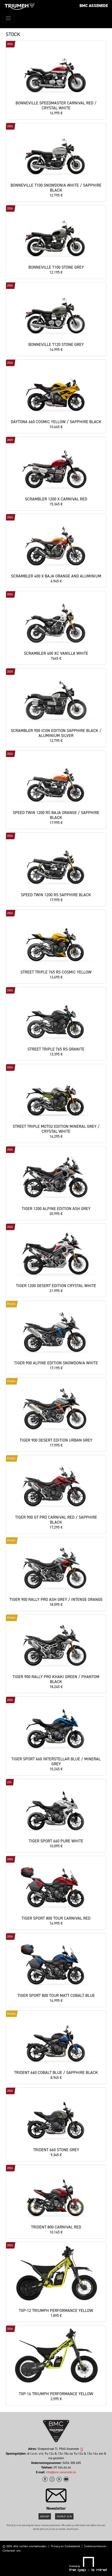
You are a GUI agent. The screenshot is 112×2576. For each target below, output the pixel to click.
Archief (44, 2516)
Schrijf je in (64, 2516)
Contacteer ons (11, 2551)
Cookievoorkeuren (95, 2546)
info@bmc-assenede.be (61, 2472)
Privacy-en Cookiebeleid (65, 2546)
